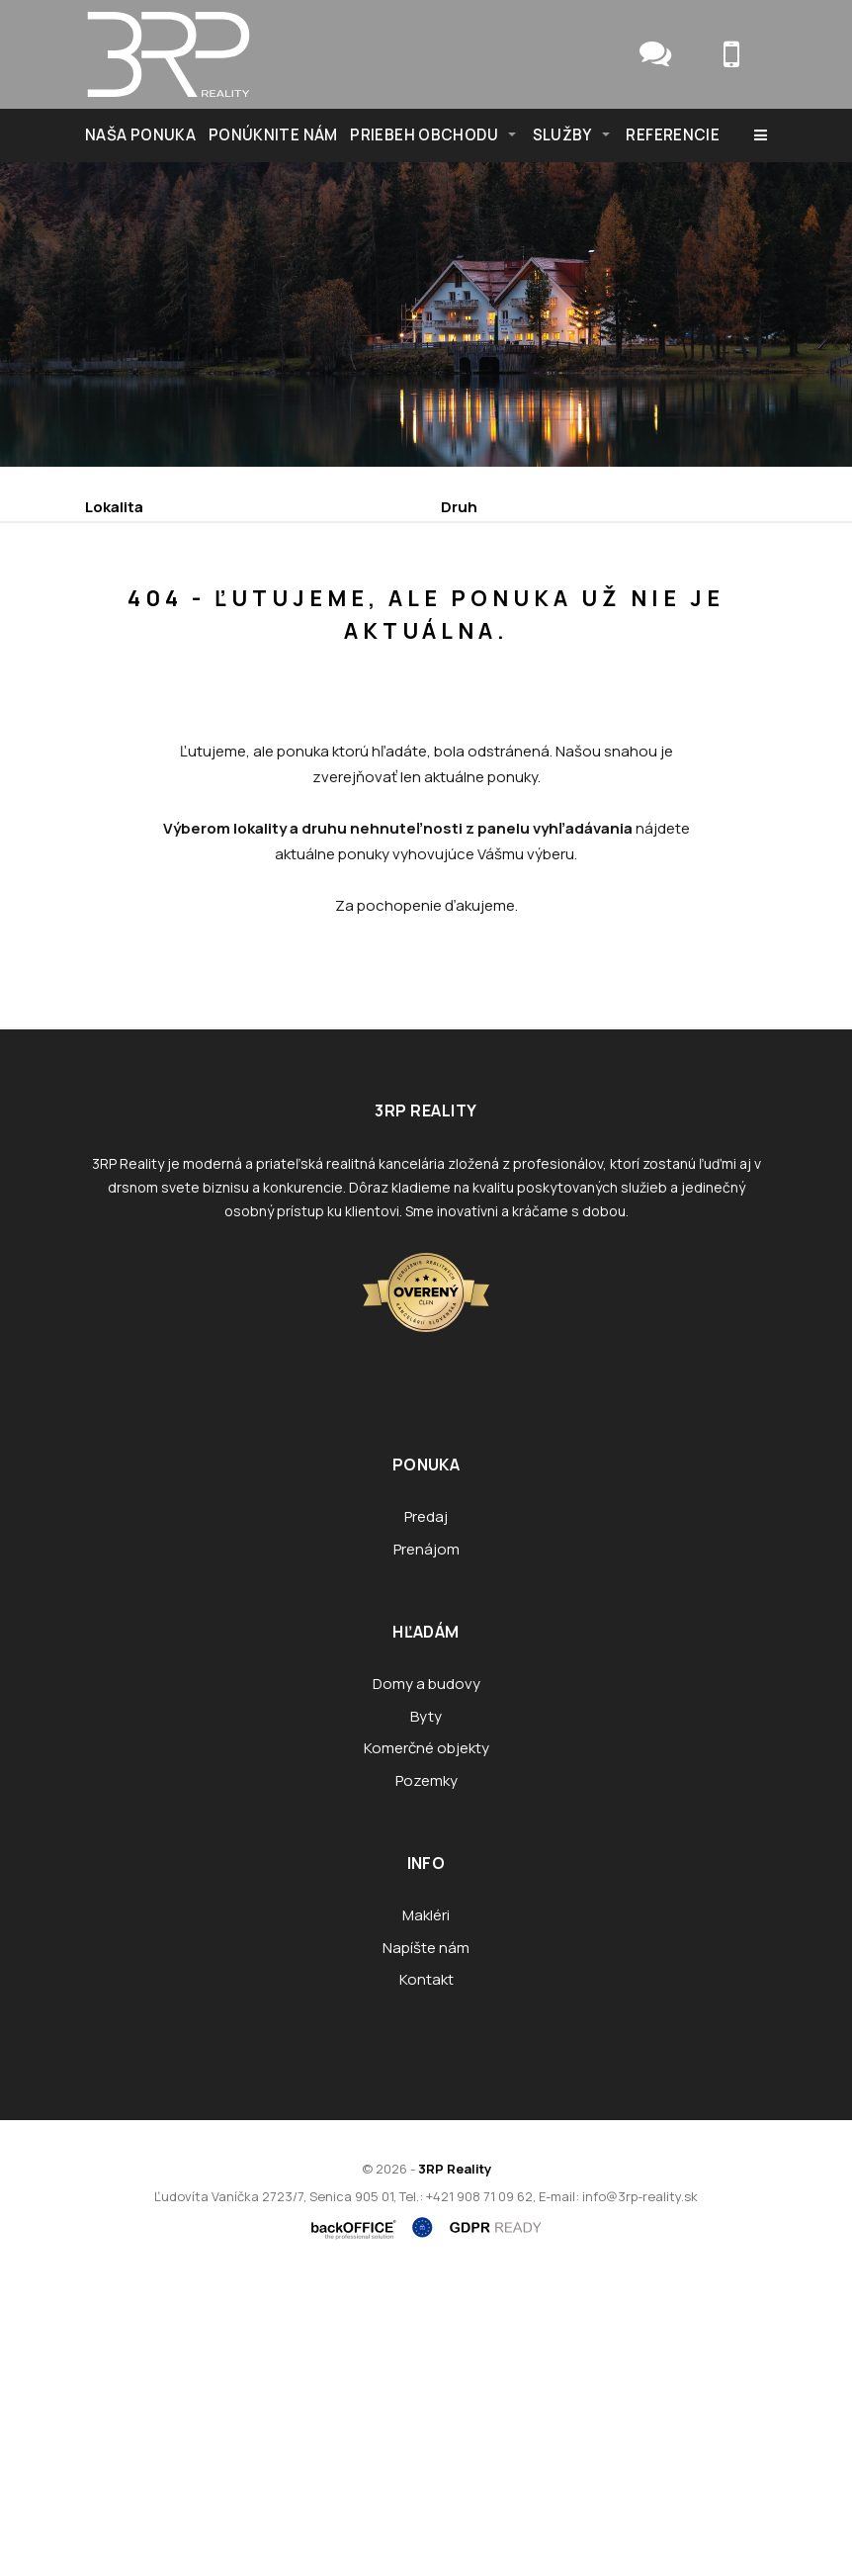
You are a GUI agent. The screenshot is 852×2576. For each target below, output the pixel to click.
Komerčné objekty (426, 2039)
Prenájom (270, 693)
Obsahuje (121, 589)
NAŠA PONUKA (140, 135)
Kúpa (386, 693)
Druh (459, 506)
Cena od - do (489, 589)
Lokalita (114, 506)
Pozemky (426, 2072)
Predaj (148, 693)
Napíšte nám (426, 2239)
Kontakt (426, 2271)
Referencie (673, 135)
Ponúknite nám (273, 135)
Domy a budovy (426, 1975)
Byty (426, 2008)
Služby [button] (562, 135)
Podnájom (504, 693)
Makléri (426, 2206)
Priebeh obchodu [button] (424, 135)
